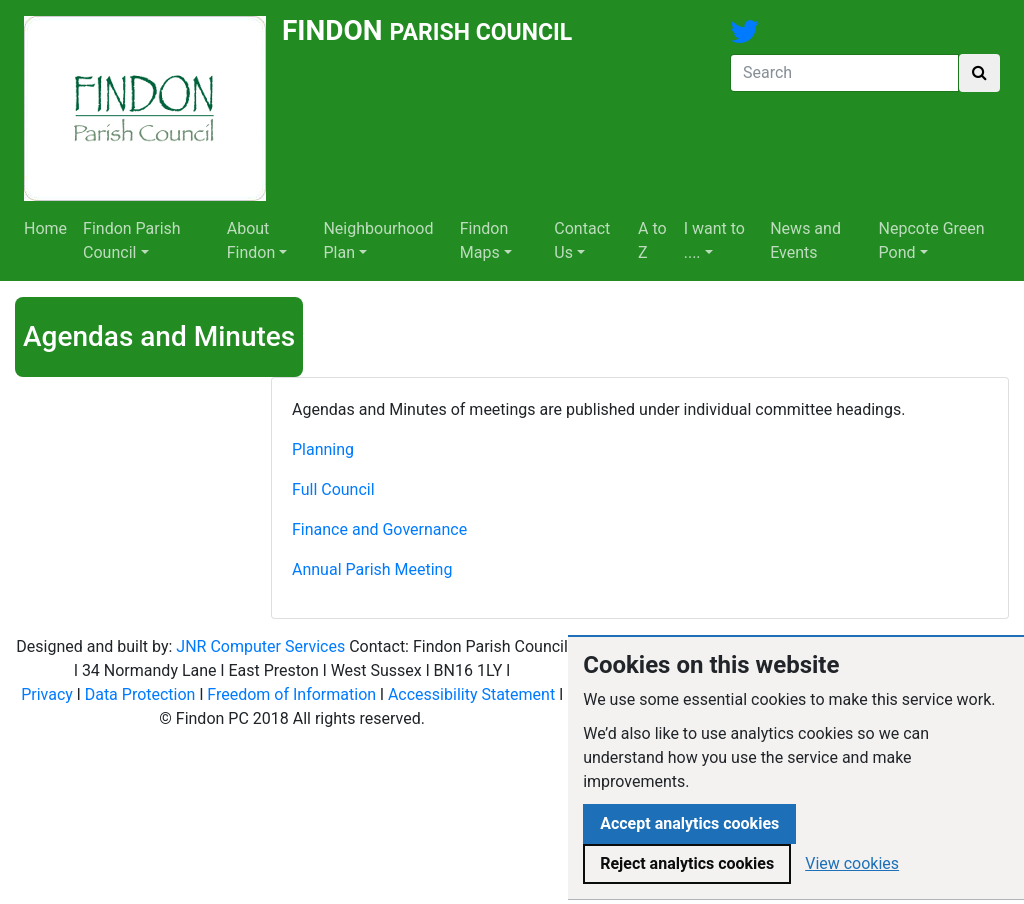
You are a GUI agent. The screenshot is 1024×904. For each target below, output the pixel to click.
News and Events (805, 240)
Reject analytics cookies (687, 863)
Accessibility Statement (471, 694)
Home (45, 228)
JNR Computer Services (260, 646)
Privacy (47, 694)
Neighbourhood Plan (378, 240)
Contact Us (582, 240)
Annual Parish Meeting (372, 569)
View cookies (852, 863)
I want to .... (714, 240)
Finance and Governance (379, 529)
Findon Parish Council (132, 240)
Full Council (333, 489)
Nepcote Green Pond (932, 240)
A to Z (652, 240)
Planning (323, 449)
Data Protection (140, 694)
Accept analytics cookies (689, 823)
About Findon (251, 240)
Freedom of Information (291, 694)
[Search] (844, 73)
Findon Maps (484, 240)
